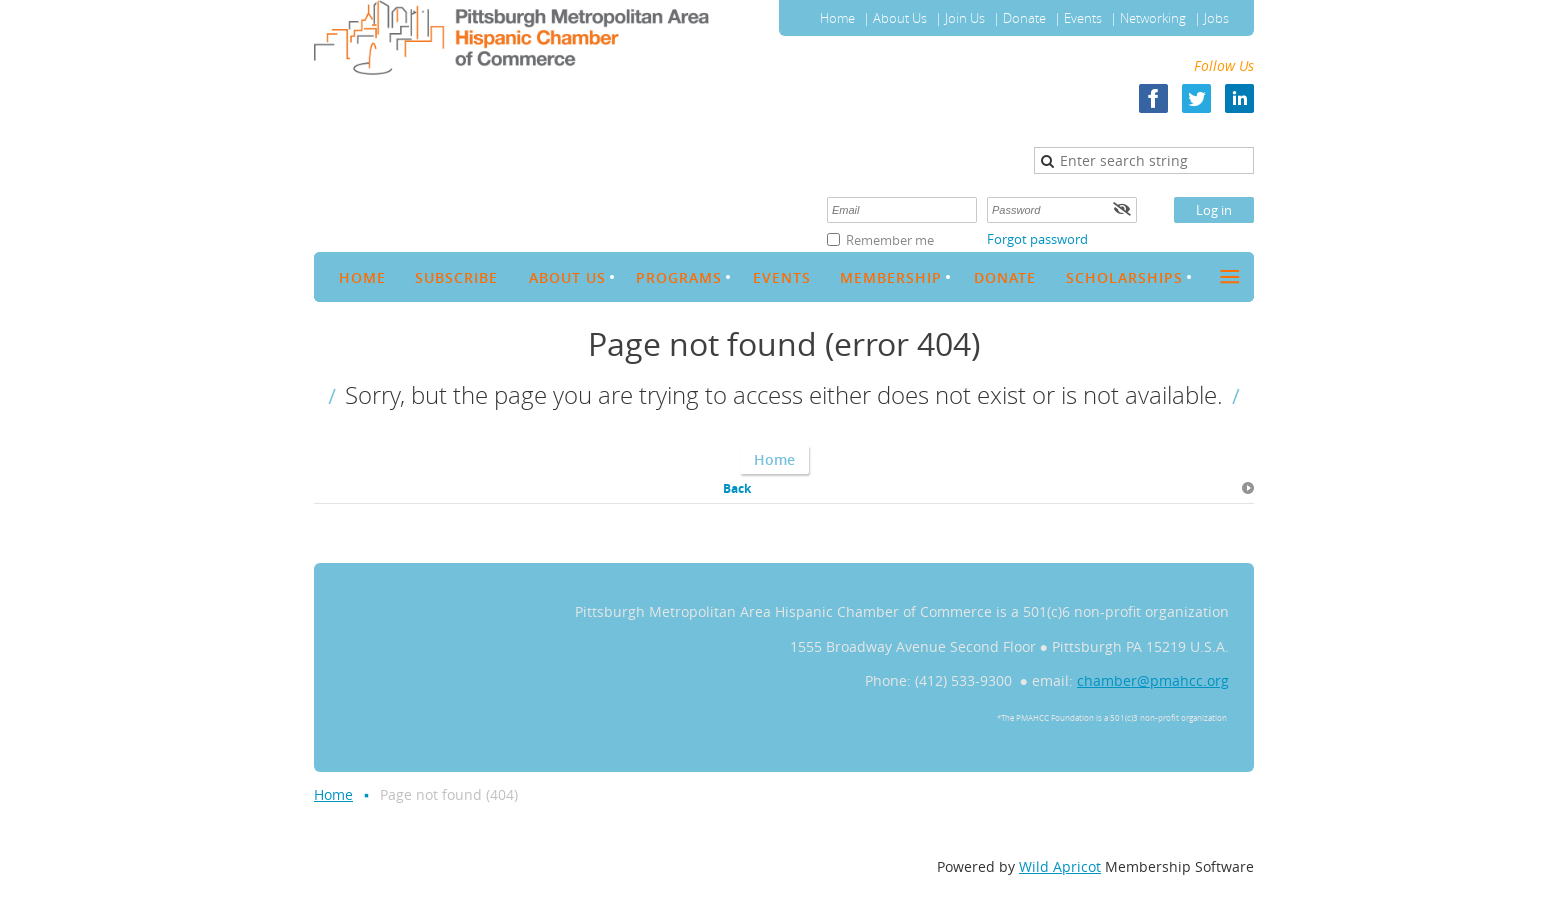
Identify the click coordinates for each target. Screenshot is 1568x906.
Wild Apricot (1060, 866)
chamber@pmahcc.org (1153, 680)
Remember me (890, 240)
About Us (900, 18)
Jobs (1216, 18)
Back (737, 488)
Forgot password (1037, 239)
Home (837, 18)
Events (1083, 18)
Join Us (965, 18)
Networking (1153, 18)
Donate (1024, 18)
